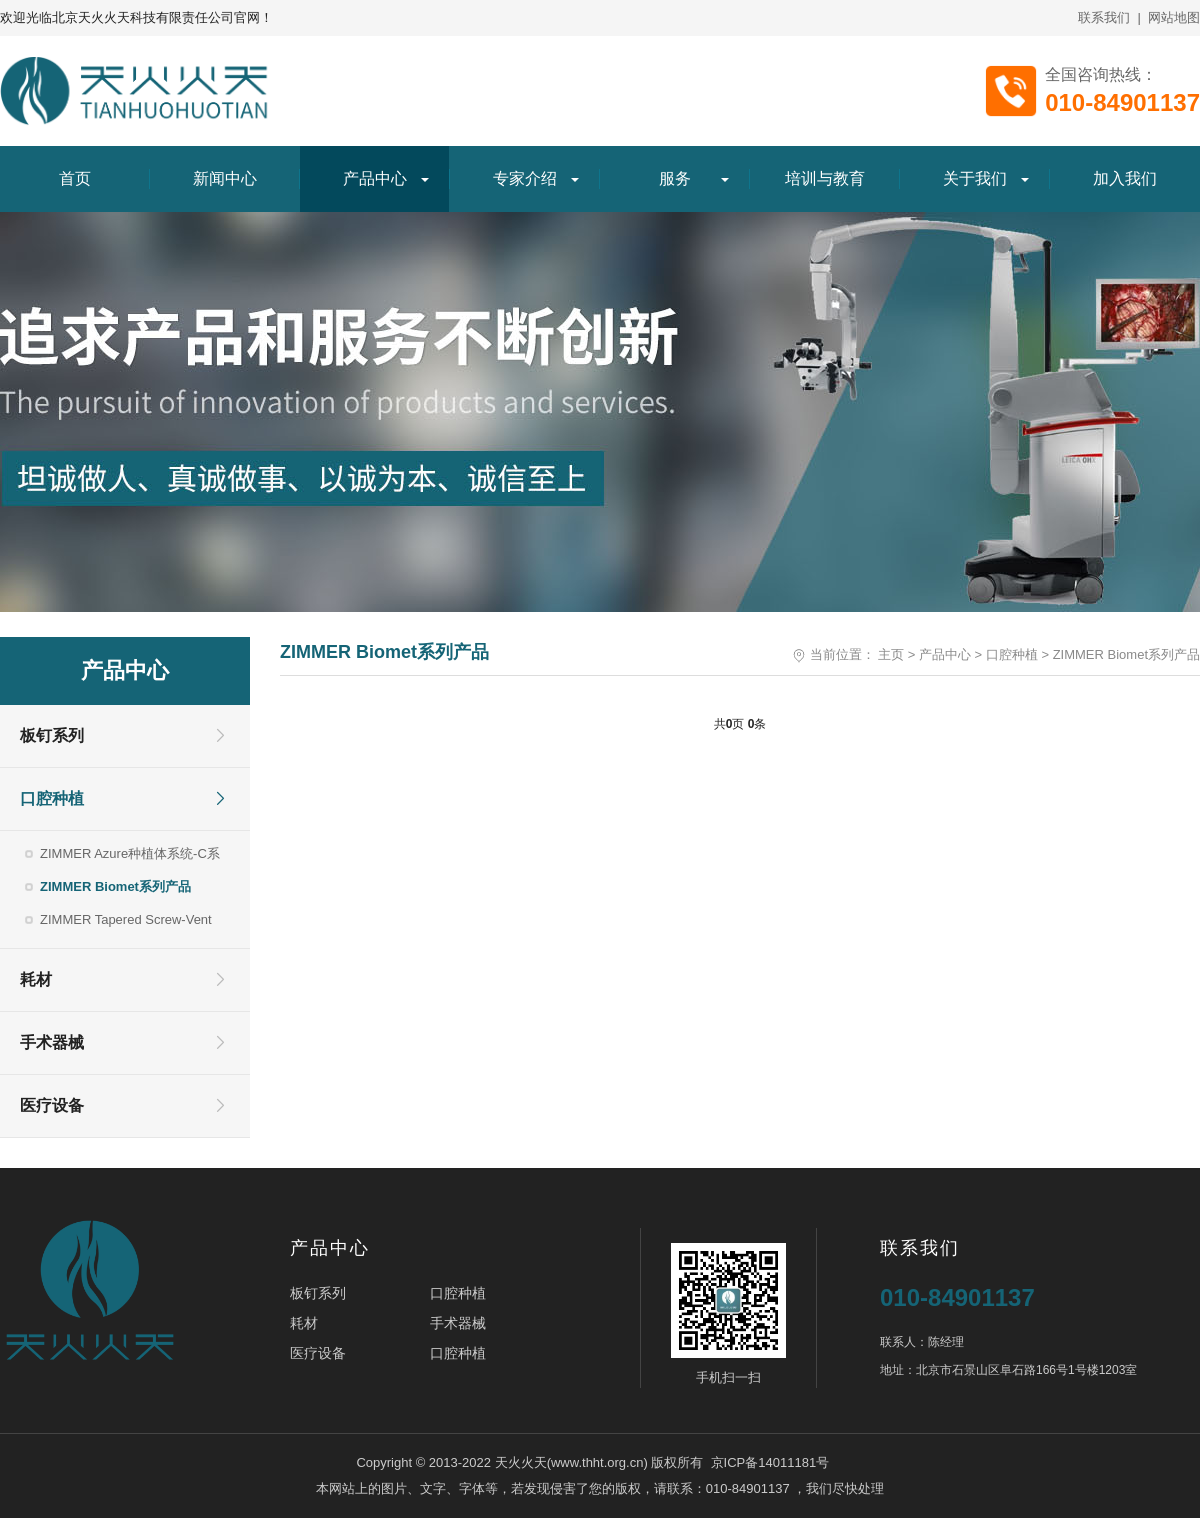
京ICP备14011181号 (770, 1462)
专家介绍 (525, 178)
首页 (75, 178)
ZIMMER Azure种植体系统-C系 (130, 853)
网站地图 (1174, 17)
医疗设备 (52, 1105)
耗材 (36, 979)
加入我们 (1125, 178)
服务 (675, 178)
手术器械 (52, 1042)
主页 (891, 654)
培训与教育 (825, 178)
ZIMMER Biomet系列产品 (115, 886)
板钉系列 (52, 735)
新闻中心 (225, 178)
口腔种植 (52, 798)
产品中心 (375, 178)
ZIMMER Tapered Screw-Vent (126, 919)
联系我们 (1104, 17)
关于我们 (975, 178)
